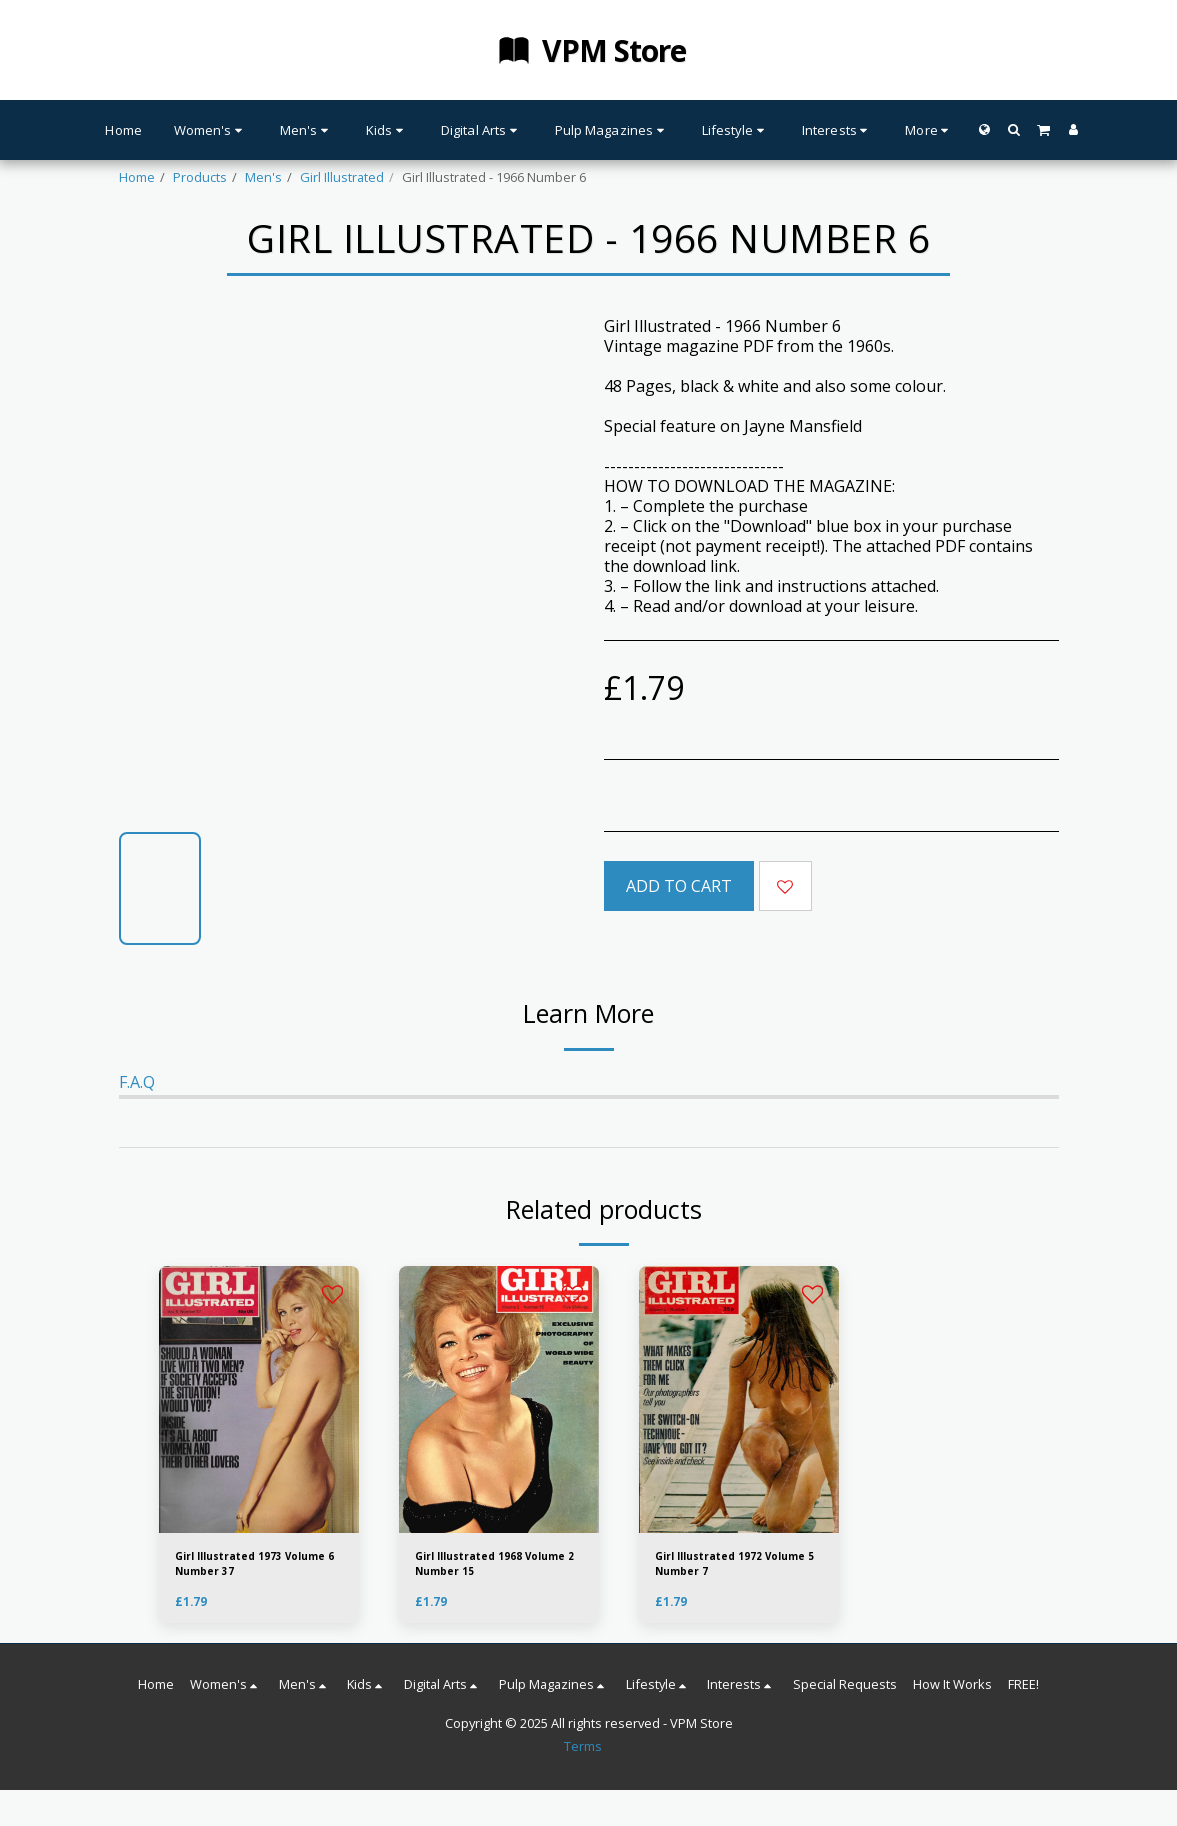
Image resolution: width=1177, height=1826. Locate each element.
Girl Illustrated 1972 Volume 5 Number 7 (720, 1567)
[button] (1013, 129)
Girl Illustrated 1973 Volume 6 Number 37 (241, 1567)
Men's (263, 177)
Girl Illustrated (342, 177)
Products (200, 177)
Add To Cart (679, 886)
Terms (583, 1755)
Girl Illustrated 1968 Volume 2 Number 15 (481, 1567)
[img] (499, 1399)
